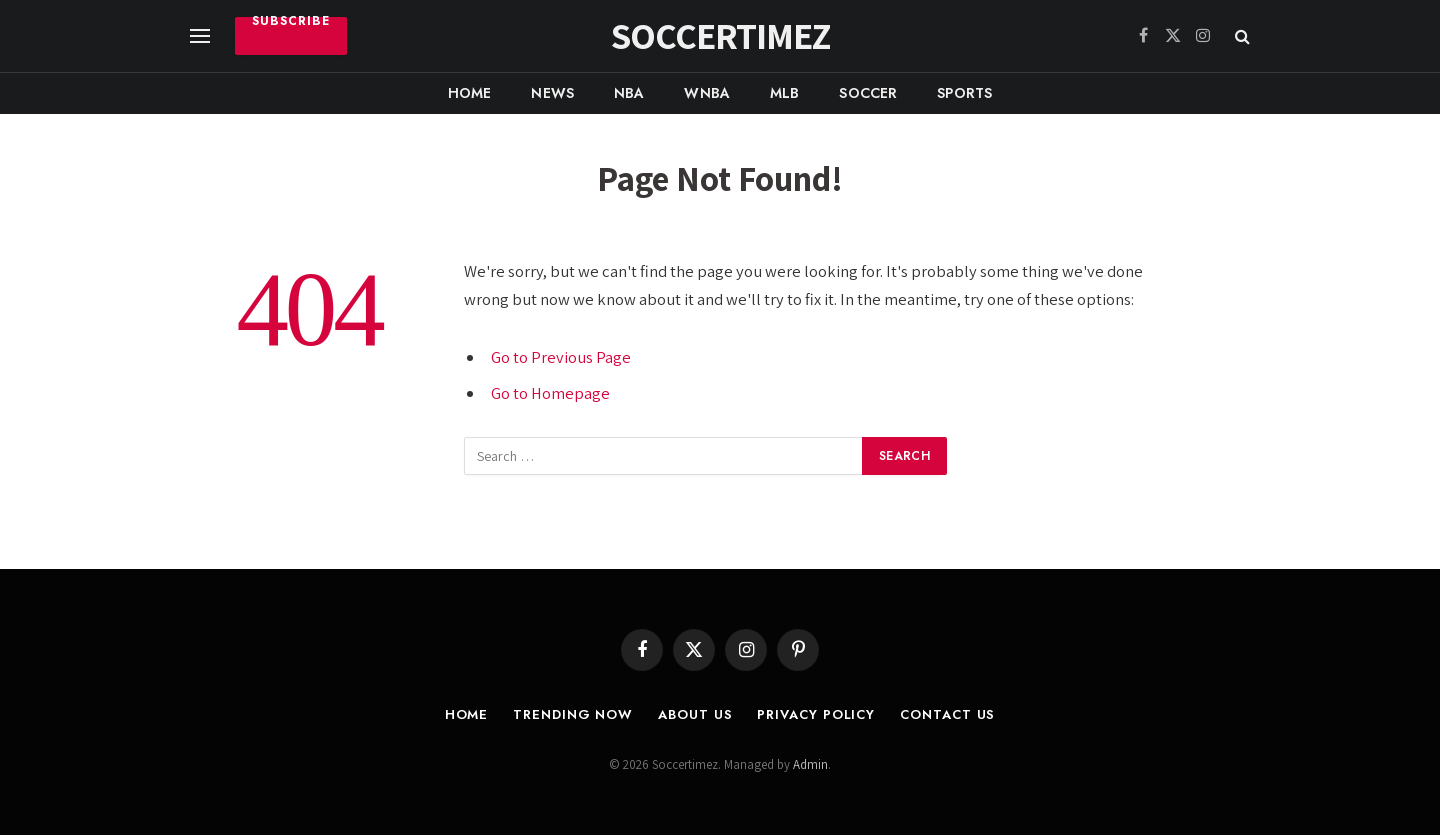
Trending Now (573, 714)
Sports (964, 93)
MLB (784, 93)
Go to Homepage (550, 393)
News (552, 93)
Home (470, 93)
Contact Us (947, 714)
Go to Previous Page (561, 357)
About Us (695, 714)
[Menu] (200, 36)
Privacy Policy (816, 714)
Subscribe (291, 23)
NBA (629, 93)
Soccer (868, 93)
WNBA (707, 93)
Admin (810, 764)
